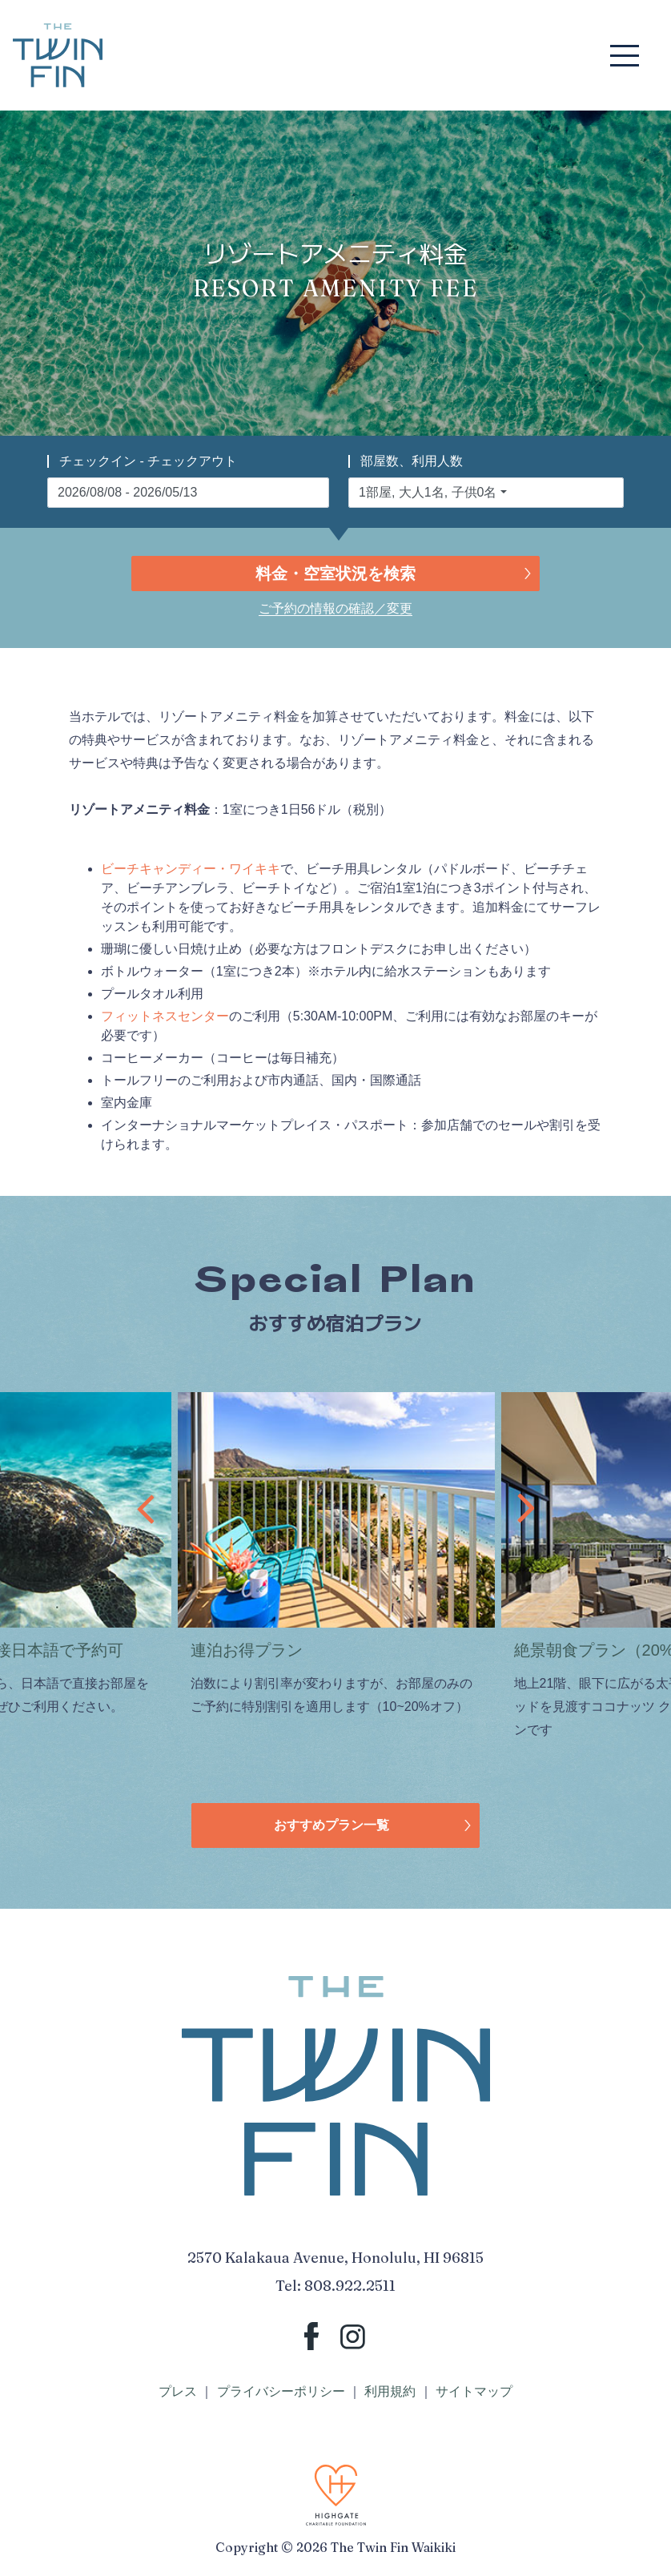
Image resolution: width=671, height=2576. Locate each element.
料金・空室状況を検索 (335, 573)
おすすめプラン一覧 (331, 1825)
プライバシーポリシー (281, 2391)
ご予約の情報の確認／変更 (335, 608)
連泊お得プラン (247, 1650)
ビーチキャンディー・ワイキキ (190, 868)
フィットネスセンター (165, 1016)
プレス (178, 2391)
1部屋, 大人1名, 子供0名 (427, 492)
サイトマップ (474, 2391)
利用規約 (390, 2391)
